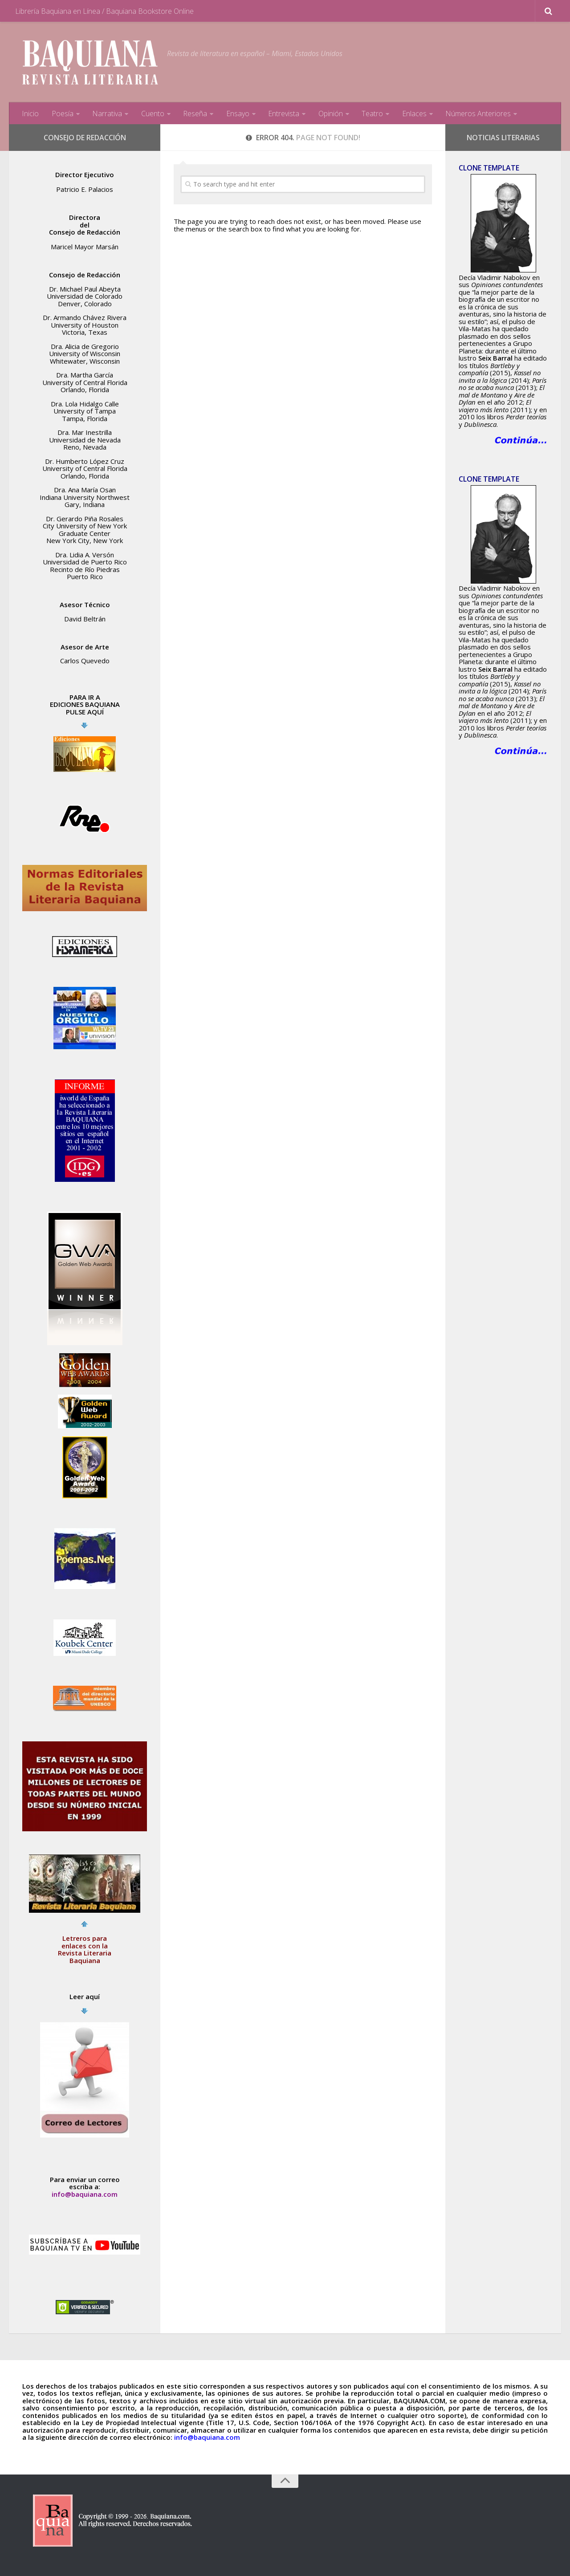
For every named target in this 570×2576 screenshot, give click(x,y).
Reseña (194, 113)
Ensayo (236, 113)
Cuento (151, 113)
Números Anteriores (476, 113)
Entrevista (282, 113)
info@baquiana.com (85, 2194)
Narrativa (107, 113)
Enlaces (412, 113)
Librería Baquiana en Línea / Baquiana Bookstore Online (104, 11)
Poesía (62, 113)
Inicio (30, 113)
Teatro (370, 113)
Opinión (329, 113)
